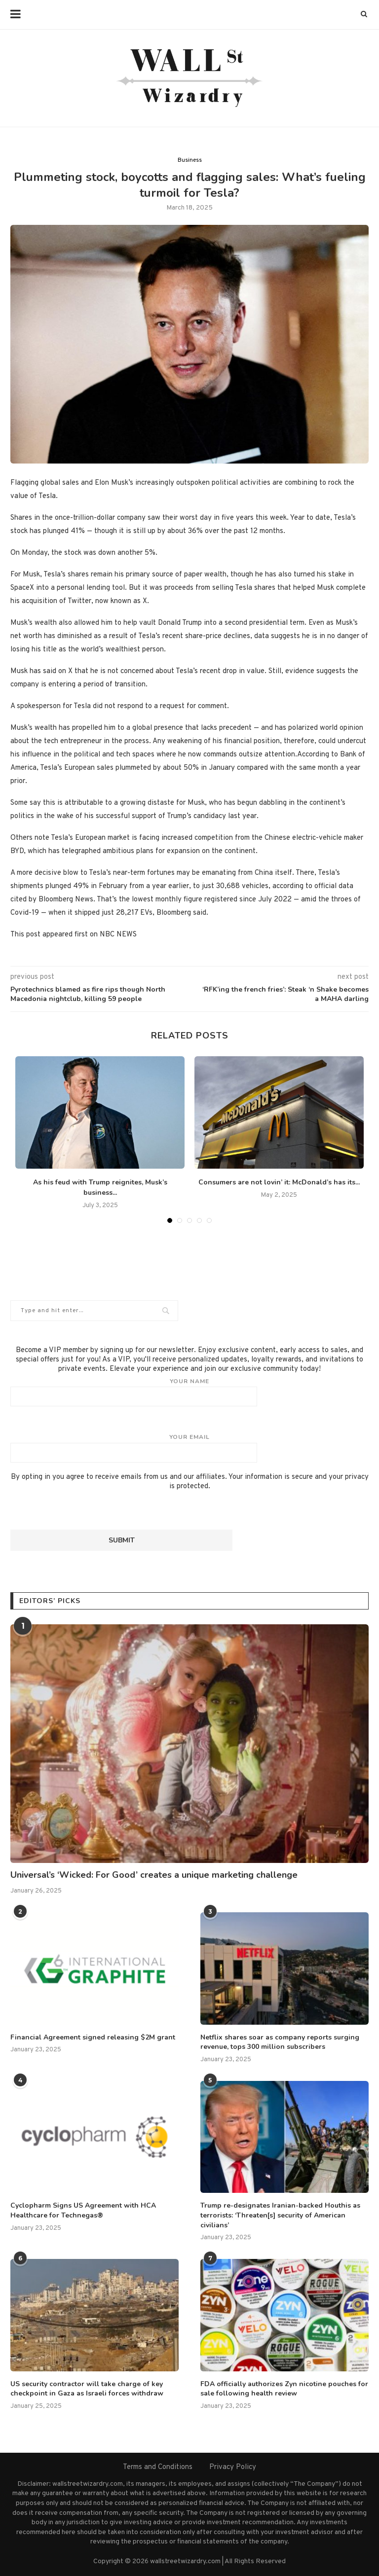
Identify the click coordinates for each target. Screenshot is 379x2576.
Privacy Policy (232, 2467)
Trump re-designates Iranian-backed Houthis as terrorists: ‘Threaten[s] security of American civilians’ (280, 2215)
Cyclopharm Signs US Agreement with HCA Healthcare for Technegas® (83, 2210)
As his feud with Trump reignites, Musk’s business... (100, 1187)
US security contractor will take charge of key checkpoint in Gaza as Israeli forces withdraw (86, 2388)
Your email (189, 1448)
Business (190, 160)
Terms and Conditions (157, 2467)
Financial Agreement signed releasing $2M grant (92, 2037)
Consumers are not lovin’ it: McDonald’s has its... (279, 1182)
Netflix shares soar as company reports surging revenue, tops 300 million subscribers (279, 2042)
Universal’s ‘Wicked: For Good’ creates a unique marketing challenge (154, 1875)
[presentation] (85, 1510)
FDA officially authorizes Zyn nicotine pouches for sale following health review (284, 2388)
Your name (189, 1392)
